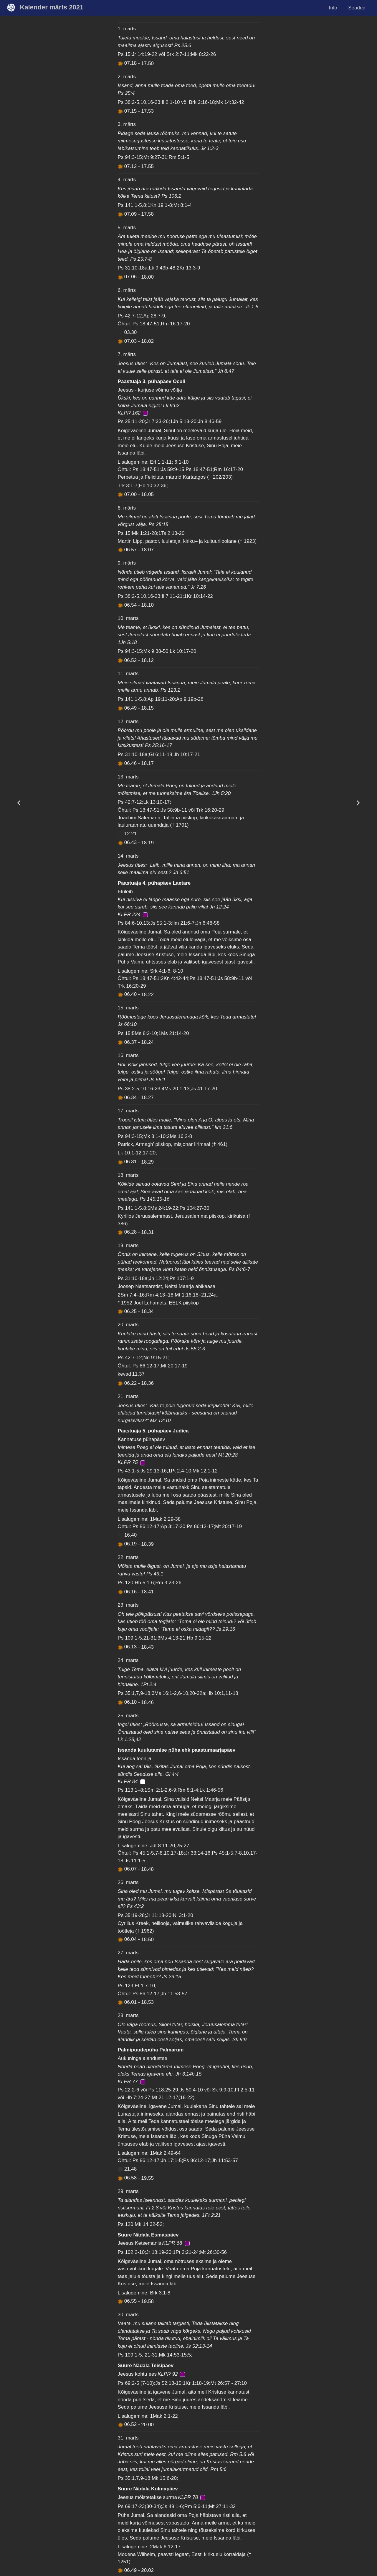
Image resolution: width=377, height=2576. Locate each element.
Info (333, 8)
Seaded (357, 8)
